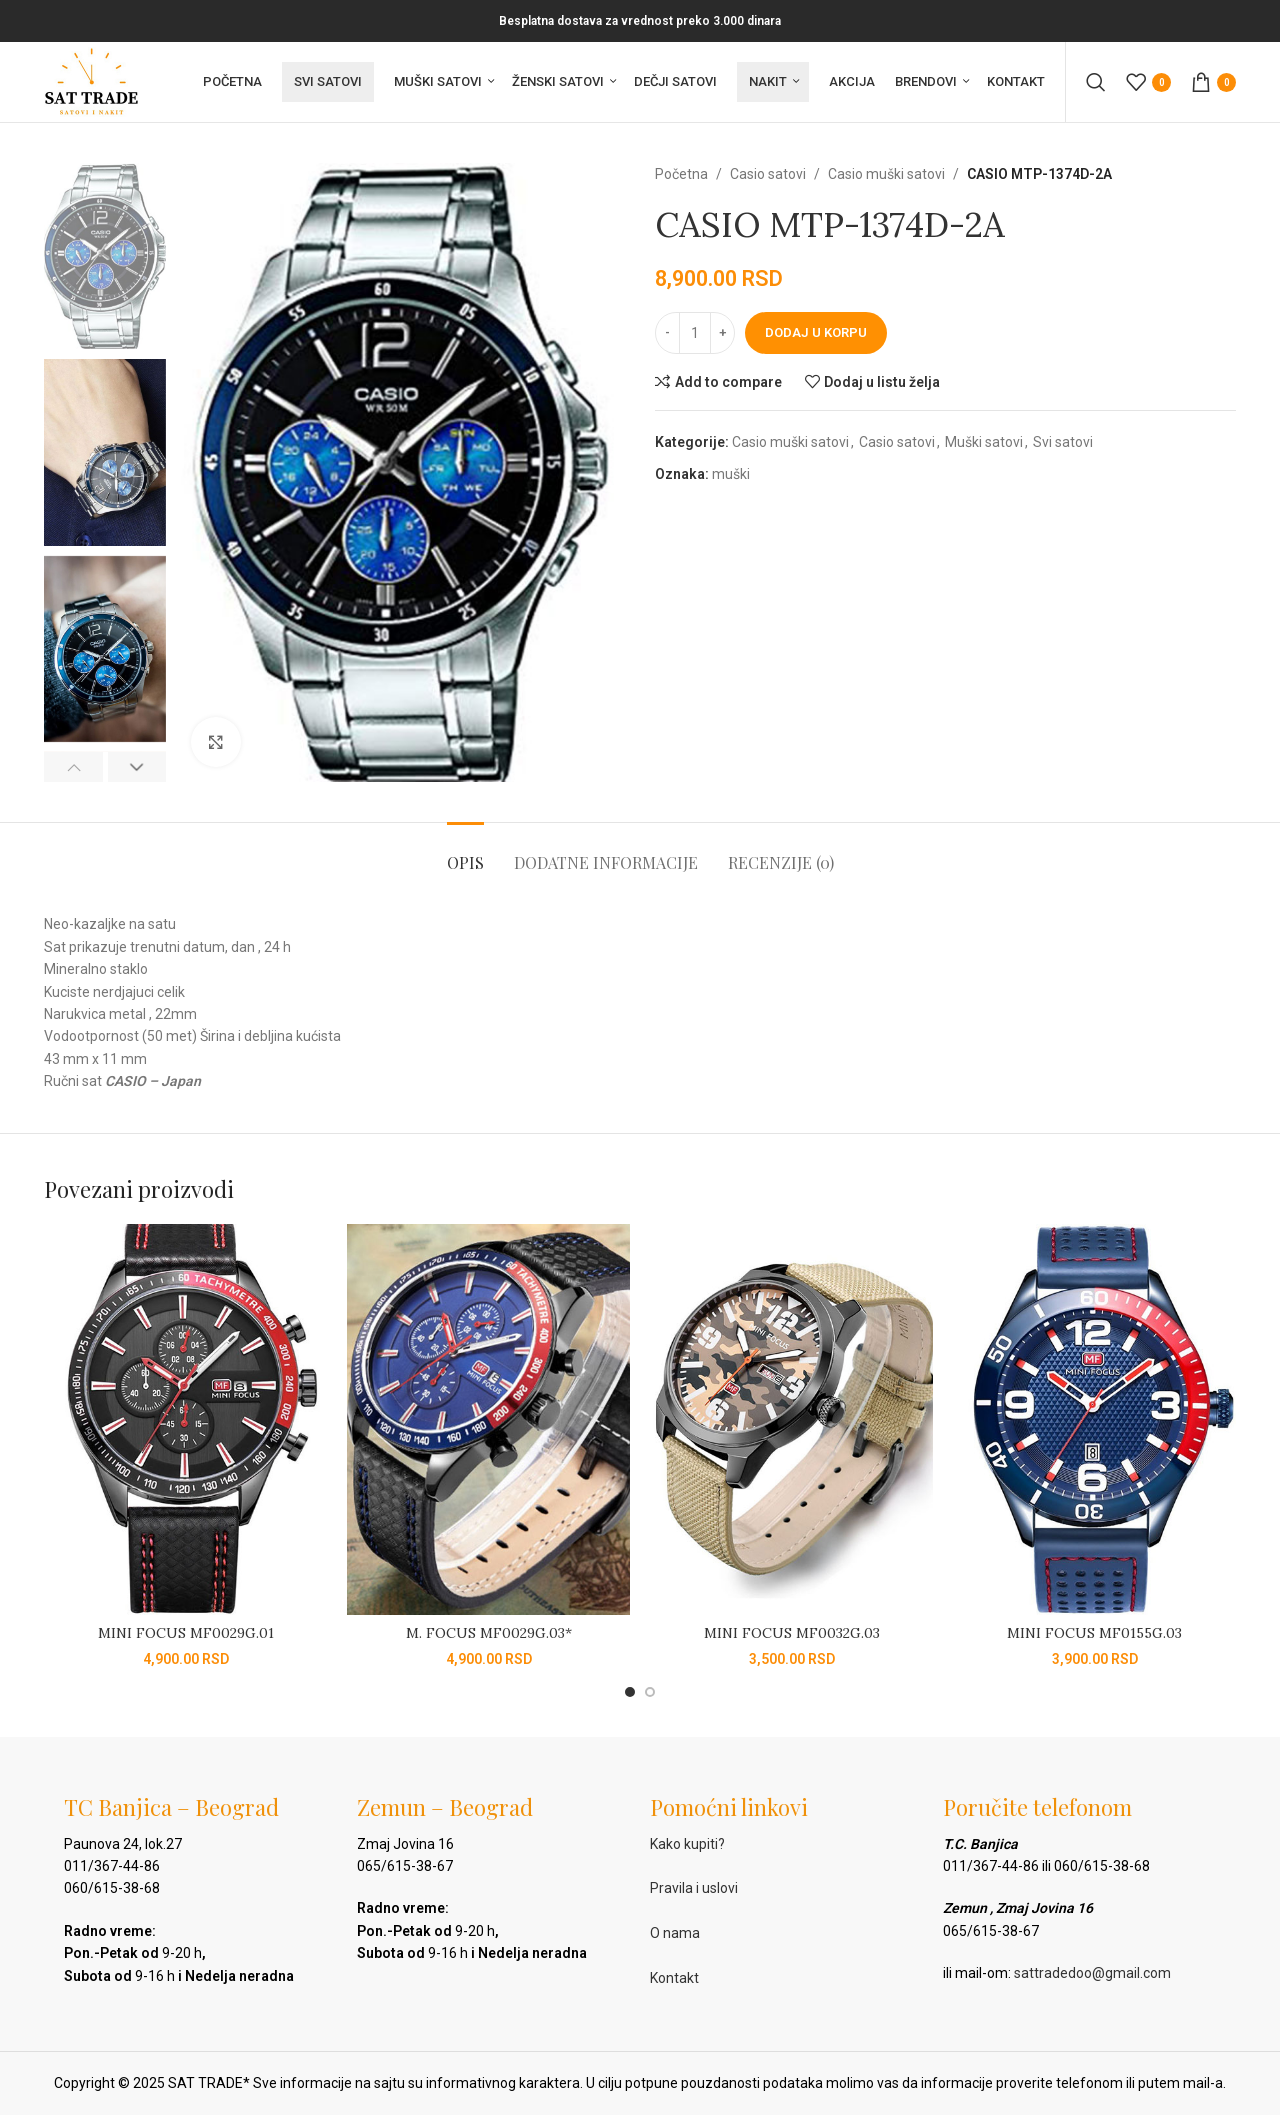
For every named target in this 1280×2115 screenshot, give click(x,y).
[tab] (465, 852)
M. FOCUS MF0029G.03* (489, 1633)
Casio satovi (768, 174)
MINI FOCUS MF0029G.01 (186, 1633)
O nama (675, 1933)
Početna (681, 174)
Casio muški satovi (886, 174)
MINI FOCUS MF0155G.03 (1094, 1633)
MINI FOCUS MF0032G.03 (792, 1633)
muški (731, 474)
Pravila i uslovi (694, 1888)
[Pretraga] (1096, 82)
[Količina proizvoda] (695, 333)
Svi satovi (1063, 442)
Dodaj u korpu (816, 332)
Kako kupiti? (687, 1844)
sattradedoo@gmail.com (1092, 1973)
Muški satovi (984, 442)
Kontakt (674, 1978)
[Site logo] (91, 81)
